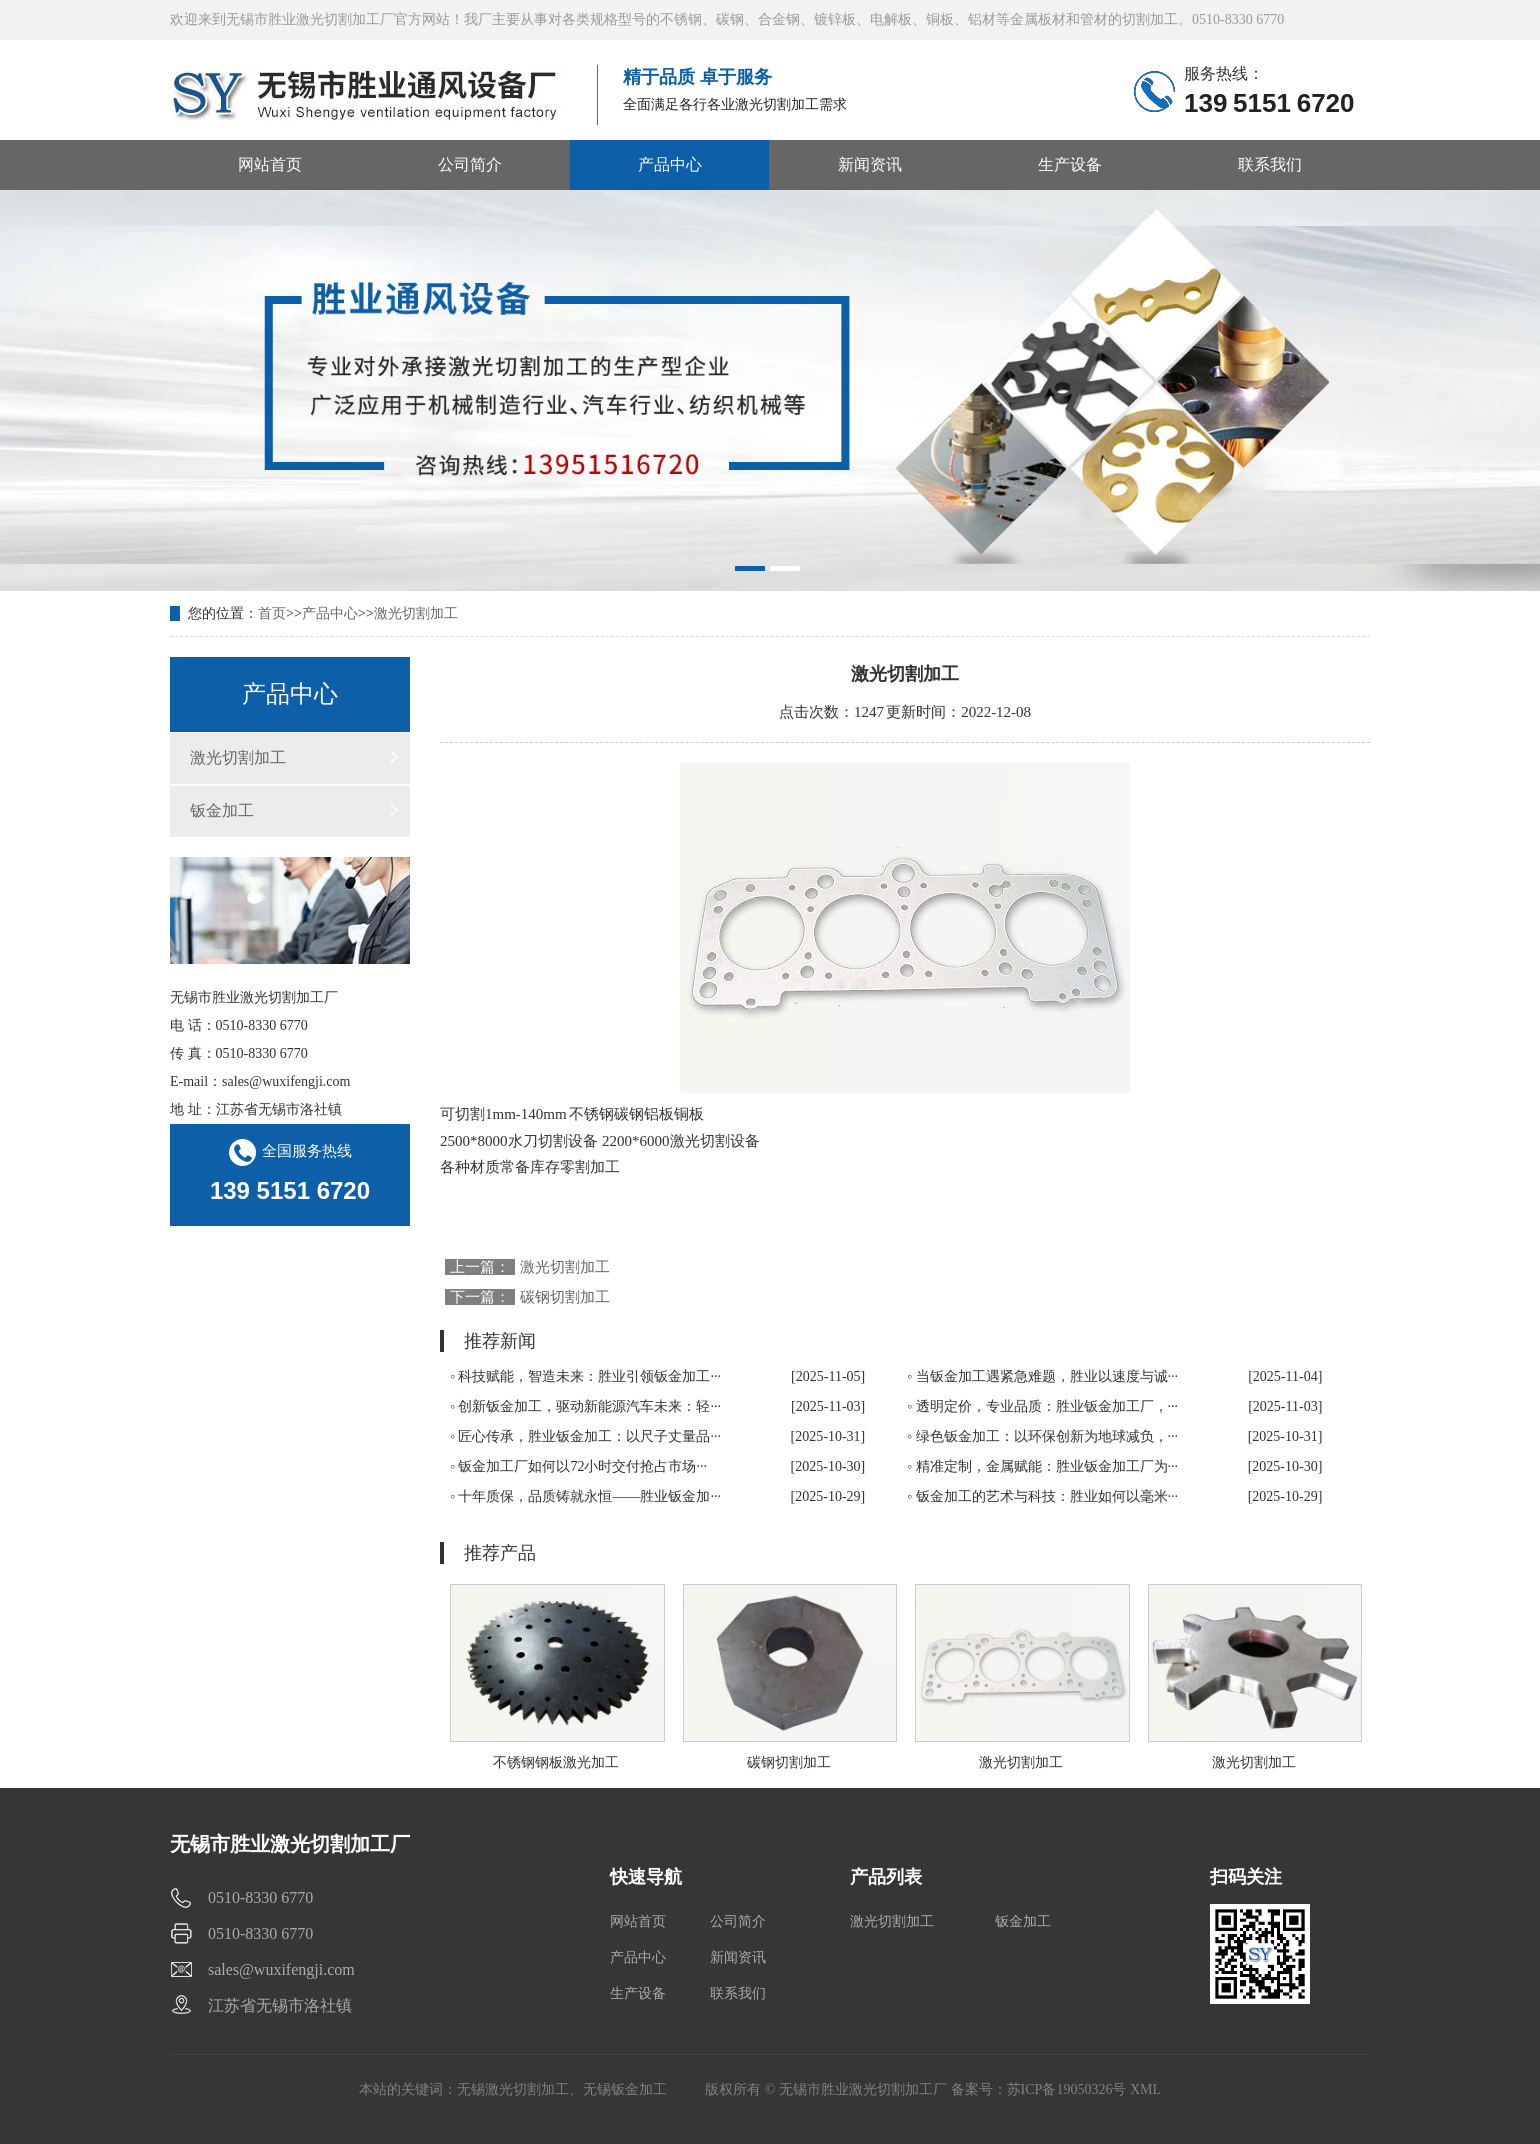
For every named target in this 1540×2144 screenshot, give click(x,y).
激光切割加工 (416, 613)
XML (1145, 2089)
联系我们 (1270, 164)
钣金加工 (222, 810)
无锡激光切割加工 (513, 2089)
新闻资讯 (870, 164)
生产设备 (1070, 164)
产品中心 (670, 164)
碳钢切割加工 (565, 1297)
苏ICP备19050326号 (1067, 2089)
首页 (272, 613)
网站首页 (270, 164)
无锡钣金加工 (625, 2089)
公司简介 (470, 164)
